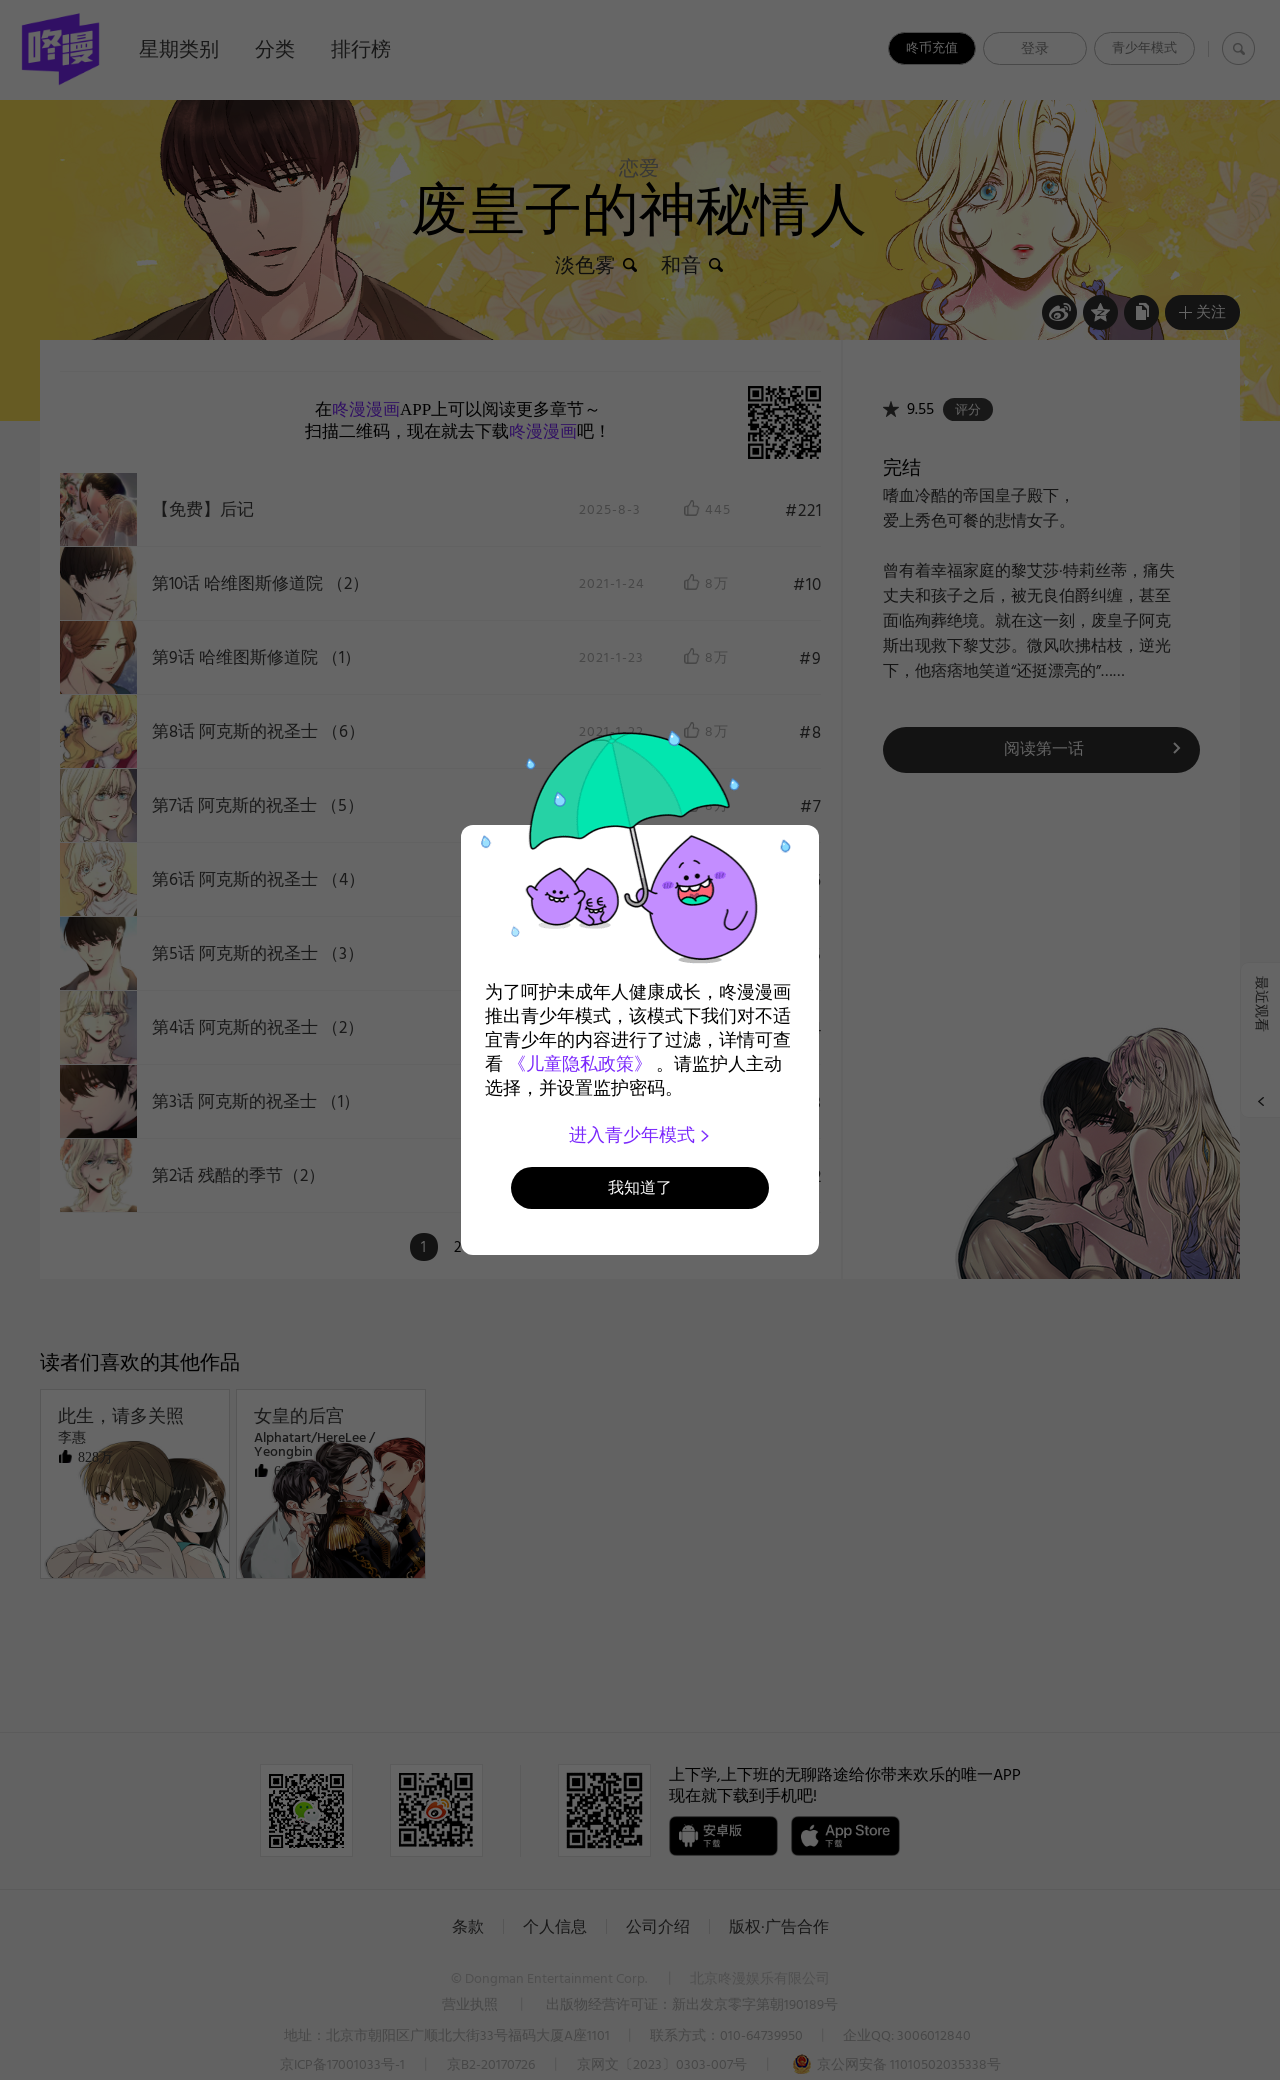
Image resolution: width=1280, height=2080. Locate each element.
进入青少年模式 (640, 1135)
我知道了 (640, 1187)
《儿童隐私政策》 (580, 1064)
